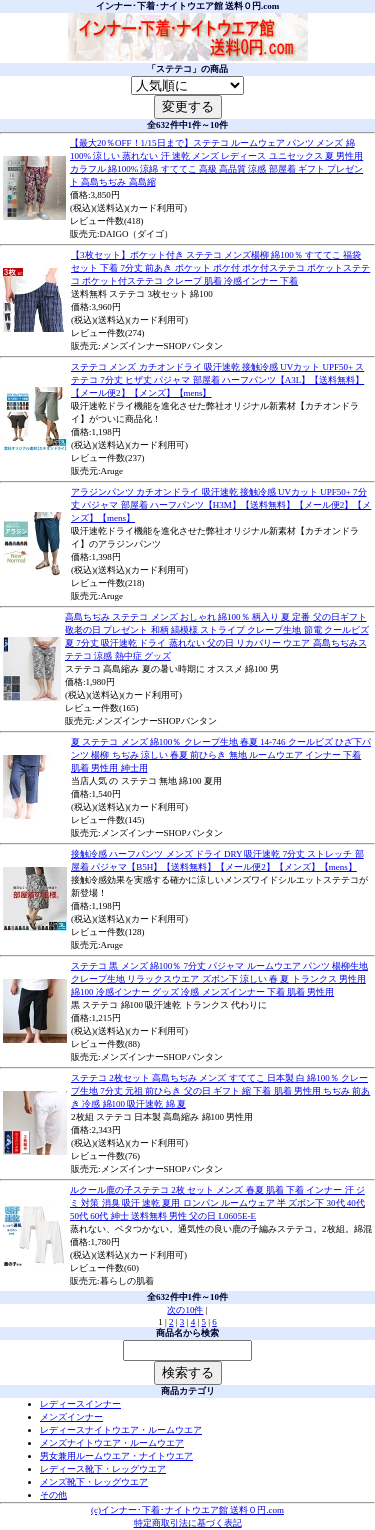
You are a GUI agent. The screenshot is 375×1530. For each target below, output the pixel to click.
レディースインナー (80, 1404)
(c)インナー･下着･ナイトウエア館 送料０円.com (187, 1510)
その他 (53, 1495)
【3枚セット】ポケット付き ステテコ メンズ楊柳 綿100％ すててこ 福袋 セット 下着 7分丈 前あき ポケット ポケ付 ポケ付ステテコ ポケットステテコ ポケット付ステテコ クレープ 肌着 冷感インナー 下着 (220, 268)
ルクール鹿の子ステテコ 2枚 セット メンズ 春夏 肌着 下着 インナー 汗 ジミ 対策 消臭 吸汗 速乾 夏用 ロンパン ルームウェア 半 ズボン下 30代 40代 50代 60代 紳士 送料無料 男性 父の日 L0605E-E (217, 1203)
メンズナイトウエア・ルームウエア (112, 1443)
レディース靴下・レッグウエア (103, 1469)
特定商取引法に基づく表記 (188, 1523)
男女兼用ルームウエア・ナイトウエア (116, 1456)
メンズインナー (71, 1417)
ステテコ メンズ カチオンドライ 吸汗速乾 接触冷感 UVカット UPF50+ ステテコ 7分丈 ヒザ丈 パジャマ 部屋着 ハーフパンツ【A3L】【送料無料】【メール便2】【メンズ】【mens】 (217, 380)
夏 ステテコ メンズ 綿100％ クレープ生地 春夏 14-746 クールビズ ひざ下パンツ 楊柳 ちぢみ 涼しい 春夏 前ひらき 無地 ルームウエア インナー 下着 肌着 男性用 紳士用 (221, 755)
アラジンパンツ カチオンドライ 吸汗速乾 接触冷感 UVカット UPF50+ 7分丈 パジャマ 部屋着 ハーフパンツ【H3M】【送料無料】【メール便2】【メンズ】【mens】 (221, 505)
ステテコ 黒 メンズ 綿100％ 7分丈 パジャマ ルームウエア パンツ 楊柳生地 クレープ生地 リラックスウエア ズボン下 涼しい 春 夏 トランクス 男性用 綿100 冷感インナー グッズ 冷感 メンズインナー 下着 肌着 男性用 (219, 979)
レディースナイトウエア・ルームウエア (121, 1430)
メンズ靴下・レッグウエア (94, 1482)
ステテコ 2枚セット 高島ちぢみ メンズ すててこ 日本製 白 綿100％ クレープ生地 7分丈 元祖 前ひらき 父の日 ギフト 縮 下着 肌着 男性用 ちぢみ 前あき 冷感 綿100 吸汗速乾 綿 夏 (220, 1091)
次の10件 (185, 1310)
